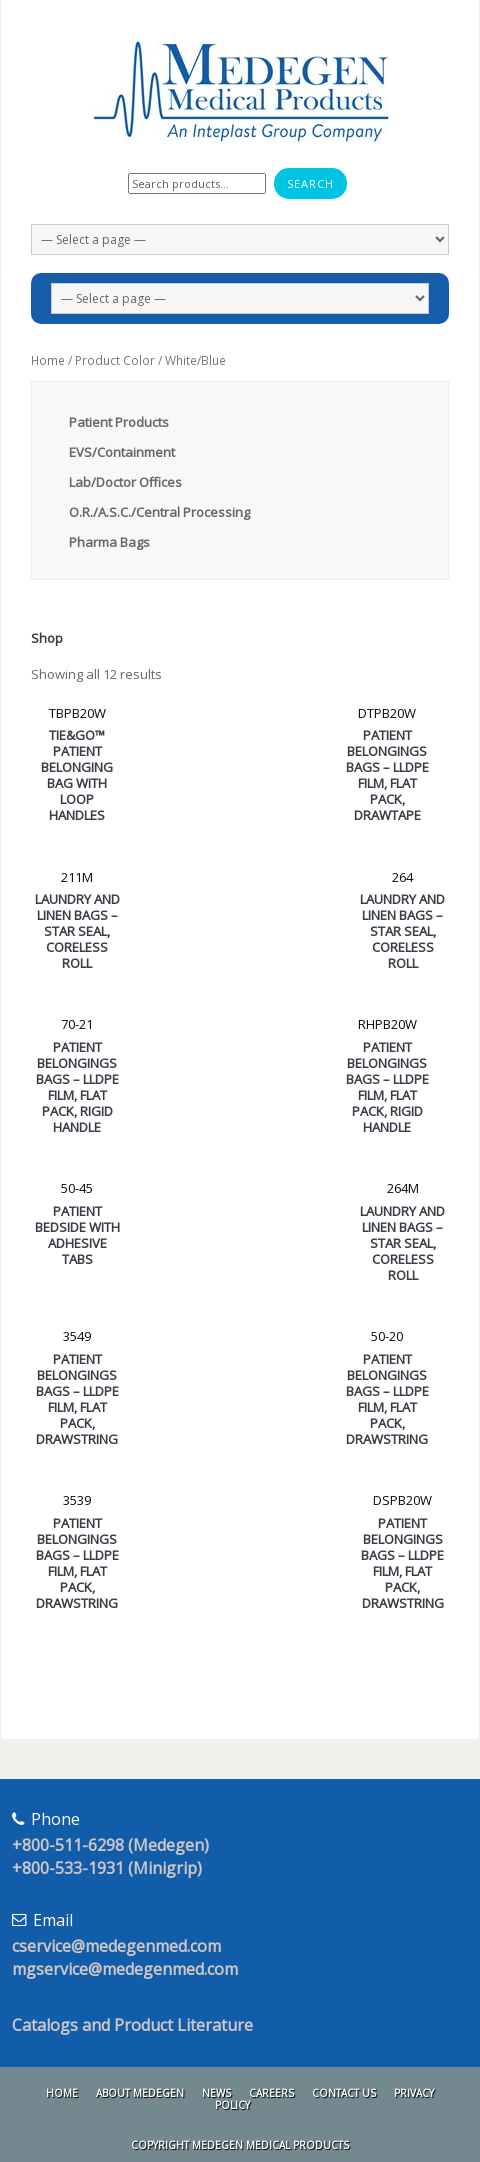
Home (48, 360)
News (216, 2093)
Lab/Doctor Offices (125, 482)
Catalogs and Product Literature (132, 2025)
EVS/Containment (122, 452)
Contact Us (344, 2093)
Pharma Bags (109, 542)
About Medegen (140, 2093)
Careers (271, 2093)
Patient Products (119, 422)
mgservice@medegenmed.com (125, 1969)
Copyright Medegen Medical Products (240, 2145)
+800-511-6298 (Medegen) (110, 1845)
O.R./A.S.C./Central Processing (159, 512)
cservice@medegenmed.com (116, 1946)
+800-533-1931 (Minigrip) (107, 1868)
